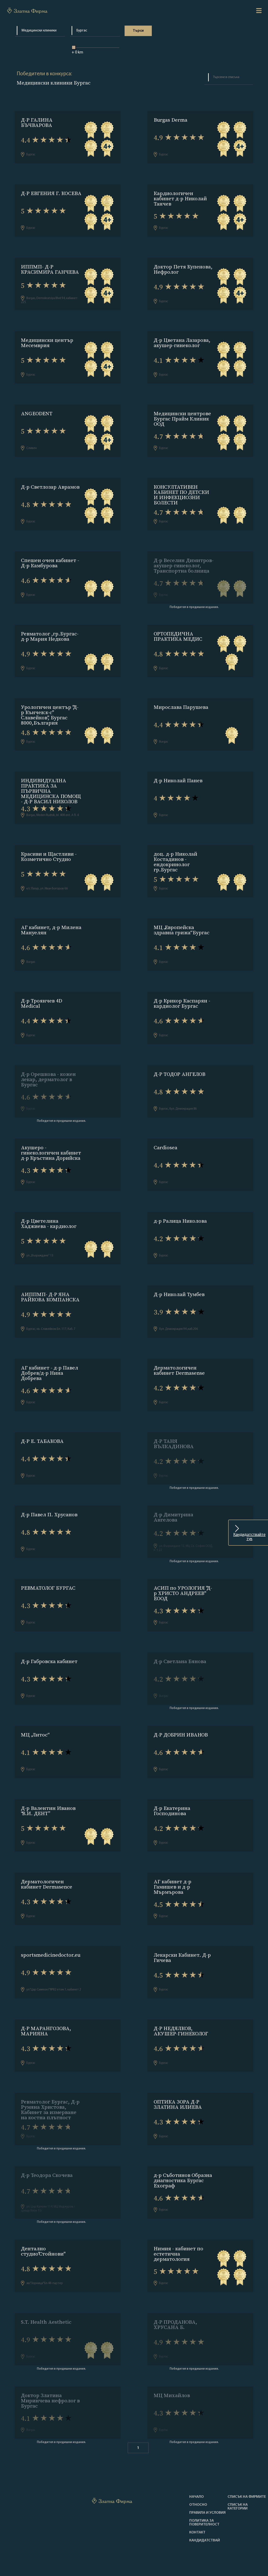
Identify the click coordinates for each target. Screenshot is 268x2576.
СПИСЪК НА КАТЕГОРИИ (238, 2507)
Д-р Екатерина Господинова (172, 1810)
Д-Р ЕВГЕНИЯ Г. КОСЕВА (51, 193)
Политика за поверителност (204, 2523)
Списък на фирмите (247, 2497)
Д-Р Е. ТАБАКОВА (42, 1441)
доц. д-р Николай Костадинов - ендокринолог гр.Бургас (175, 861)
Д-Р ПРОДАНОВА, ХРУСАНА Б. (175, 2324)
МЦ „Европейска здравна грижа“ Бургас (181, 930)
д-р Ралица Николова (180, 1221)
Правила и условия (207, 2513)
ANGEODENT (36, 413)
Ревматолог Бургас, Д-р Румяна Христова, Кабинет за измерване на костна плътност (50, 2109)
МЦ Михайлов (172, 2395)
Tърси (138, 31)
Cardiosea (165, 1147)
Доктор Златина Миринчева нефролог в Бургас (50, 2400)
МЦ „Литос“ (35, 1734)
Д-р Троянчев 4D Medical (41, 1003)
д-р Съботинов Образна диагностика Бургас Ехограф (183, 2180)
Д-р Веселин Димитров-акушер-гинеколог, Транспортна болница (184, 565)
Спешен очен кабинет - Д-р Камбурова (50, 563)
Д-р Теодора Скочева (47, 2175)
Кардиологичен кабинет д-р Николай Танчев (180, 198)
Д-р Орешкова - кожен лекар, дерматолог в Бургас (48, 1079)
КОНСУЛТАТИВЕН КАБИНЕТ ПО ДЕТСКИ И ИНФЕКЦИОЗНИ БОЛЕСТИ (181, 494)
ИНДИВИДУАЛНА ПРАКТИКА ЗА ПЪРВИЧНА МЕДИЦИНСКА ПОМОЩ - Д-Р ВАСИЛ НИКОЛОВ (51, 791)
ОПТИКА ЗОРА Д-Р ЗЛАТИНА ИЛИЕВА (178, 2104)
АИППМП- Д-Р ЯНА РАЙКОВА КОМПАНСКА (50, 1297)
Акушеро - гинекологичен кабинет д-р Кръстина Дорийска (51, 1153)
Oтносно (198, 2505)
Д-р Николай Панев (178, 780)
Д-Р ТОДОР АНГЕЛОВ (179, 1074)
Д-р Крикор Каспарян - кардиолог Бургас (182, 1003)
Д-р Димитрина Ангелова (173, 1517)
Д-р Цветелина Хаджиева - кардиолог (48, 1223)
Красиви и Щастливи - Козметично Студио (49, 856)
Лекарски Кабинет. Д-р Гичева (182, 1957)
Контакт (197, 2532)
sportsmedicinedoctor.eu (50, 1955)
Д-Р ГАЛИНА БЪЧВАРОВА (37, 122)
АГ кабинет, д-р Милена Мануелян (51, 930)
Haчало (196, 2497)
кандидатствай (204, 2540)
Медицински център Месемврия (47, 342)
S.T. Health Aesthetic (46, 2322)
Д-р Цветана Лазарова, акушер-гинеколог (182, 342)
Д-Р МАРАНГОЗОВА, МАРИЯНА (46, 2031)
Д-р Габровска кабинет (49, 1661)
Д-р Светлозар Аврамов (50, 486)
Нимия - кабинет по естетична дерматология (178, 2254)
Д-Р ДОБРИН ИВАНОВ (181, 1734)
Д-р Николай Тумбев (179, 1294)
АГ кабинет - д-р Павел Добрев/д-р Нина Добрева (49, 1373)
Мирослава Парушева (181, 707)
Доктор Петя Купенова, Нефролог (183, 269)
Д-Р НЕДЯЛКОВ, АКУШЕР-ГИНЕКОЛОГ (181, 2031)
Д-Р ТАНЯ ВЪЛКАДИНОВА (174, 1443)
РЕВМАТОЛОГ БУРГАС (48, 1588)
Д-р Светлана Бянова (180, 1661)
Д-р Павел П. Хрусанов (49, 1514)
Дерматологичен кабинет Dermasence (46, 1884)
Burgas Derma (170, 119)
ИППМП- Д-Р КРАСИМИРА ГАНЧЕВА (50, 269)
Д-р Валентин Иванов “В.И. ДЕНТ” (48, 1810)
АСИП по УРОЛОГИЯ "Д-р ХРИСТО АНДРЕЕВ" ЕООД (183, 1593)
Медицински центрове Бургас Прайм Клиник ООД (182, 419)
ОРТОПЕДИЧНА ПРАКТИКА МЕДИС (178, 636)
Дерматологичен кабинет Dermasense (179, 1370)
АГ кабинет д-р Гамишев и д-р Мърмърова (172, 1887)
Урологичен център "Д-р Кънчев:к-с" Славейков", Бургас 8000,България (50, 714)
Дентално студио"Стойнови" (43, 2251)
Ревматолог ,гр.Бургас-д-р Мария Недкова (50, 636)
